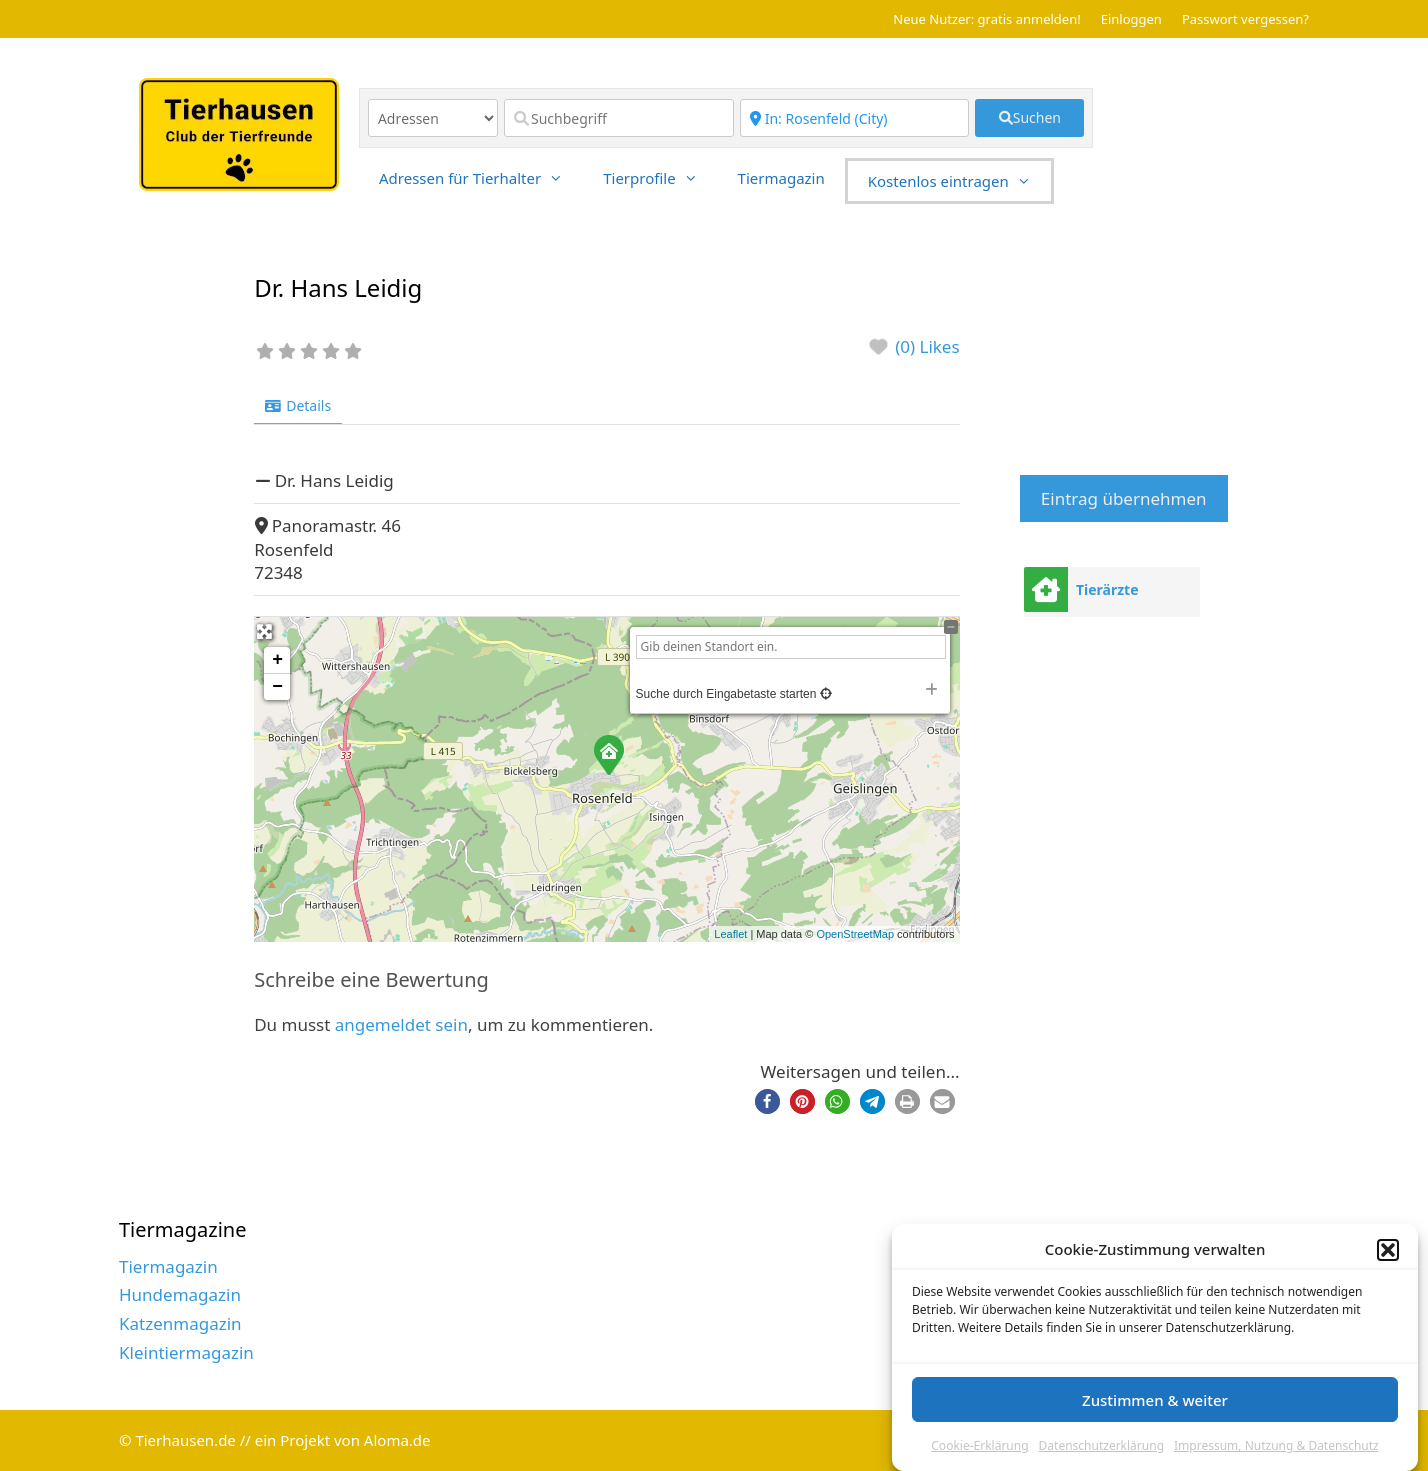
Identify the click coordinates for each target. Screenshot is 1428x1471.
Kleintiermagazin (186, 1352)
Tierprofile (660, 178)
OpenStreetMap (855, 934)
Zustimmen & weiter (1155, 1400)
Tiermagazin (781, 178)
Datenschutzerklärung (1101, 1445)
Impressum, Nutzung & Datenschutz (1276, 1445)
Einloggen (1131, 19)
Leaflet (730, 934)
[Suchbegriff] (619, 118)
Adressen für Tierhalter (481, 178)
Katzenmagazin (180, 1323)
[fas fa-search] (1029, 118)
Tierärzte (1107, 589)
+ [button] (277, 660)
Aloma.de (397, 1440)
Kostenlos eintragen (959, 181)
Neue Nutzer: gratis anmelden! (986, 19)
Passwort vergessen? (1245, 19)
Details (298, 405)
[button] (1388, 1250)
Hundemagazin (180, 1294)
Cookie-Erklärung (979, 1445)
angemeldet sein (401, 1024)
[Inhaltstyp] (433, 118)
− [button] (277, 687)
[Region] (855, 118)
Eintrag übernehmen (1124, 498)
